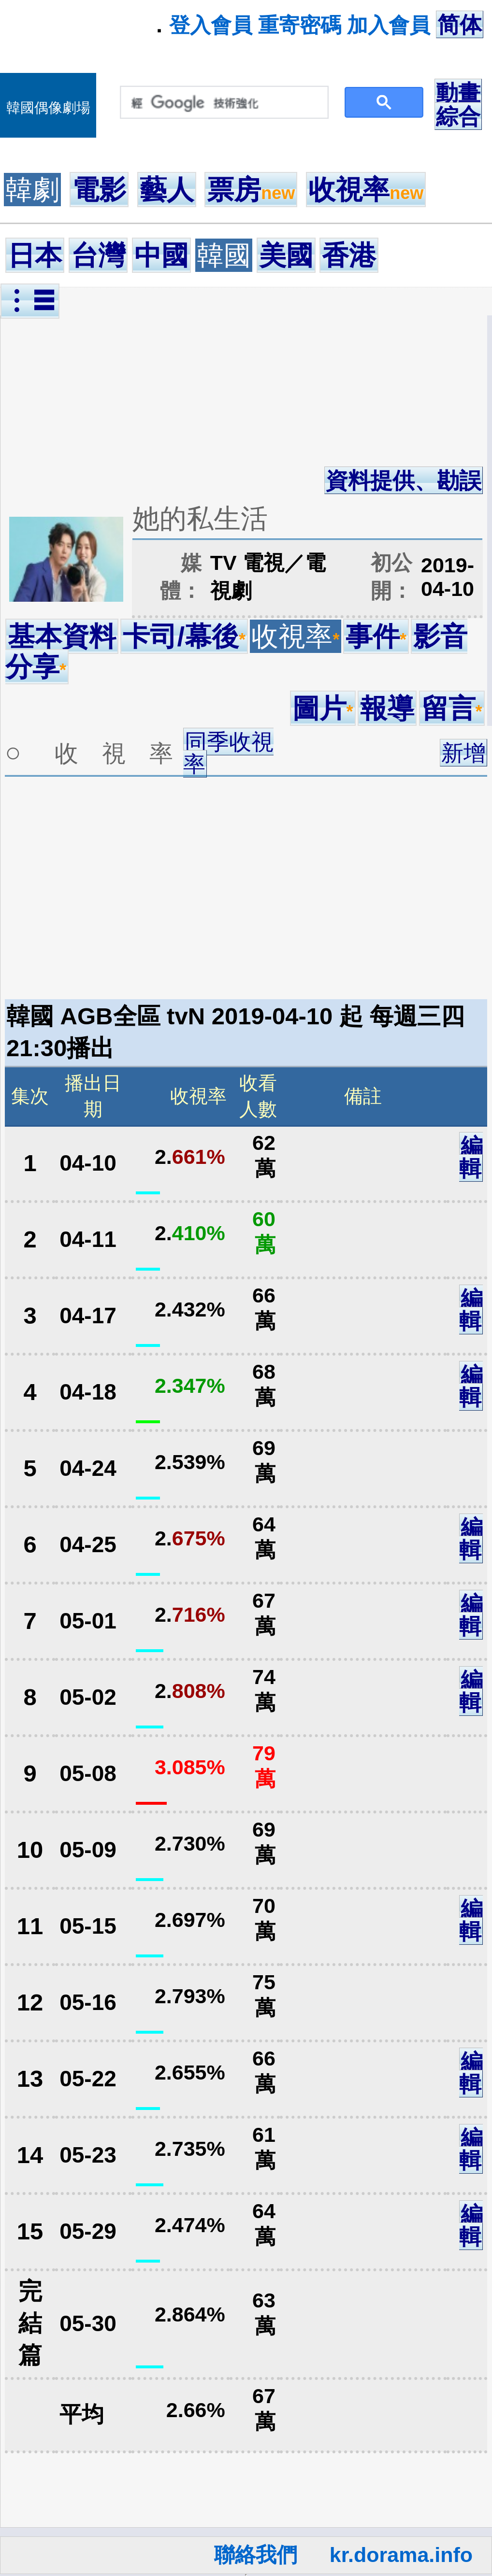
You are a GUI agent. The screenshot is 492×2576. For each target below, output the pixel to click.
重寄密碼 (299, 25)
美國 (286, 255)
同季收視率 (228, 753)
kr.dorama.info (401, 2554)
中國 (161, 255)
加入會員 (388, 25)
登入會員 (210, 25)
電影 (99, 189)
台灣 (98, 255)
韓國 (224, 255)
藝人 (167, 189)
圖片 (322, 708)
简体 (459, 24)
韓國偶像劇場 (48, 107)
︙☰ (30, 301)
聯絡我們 (255, 2554)
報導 (387, 708)
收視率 (365, 189)
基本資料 (62, 636)
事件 (376, 636)
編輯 (471, 1157)
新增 (463, 752)
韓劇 (32, 189)
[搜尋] (222, 103)
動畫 (458, 92)
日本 (35, 255)
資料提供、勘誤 (403, 480)
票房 (251, 189)
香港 (349, 255)
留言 (451, 708)
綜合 (458, 116)
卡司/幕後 (184, 636)
